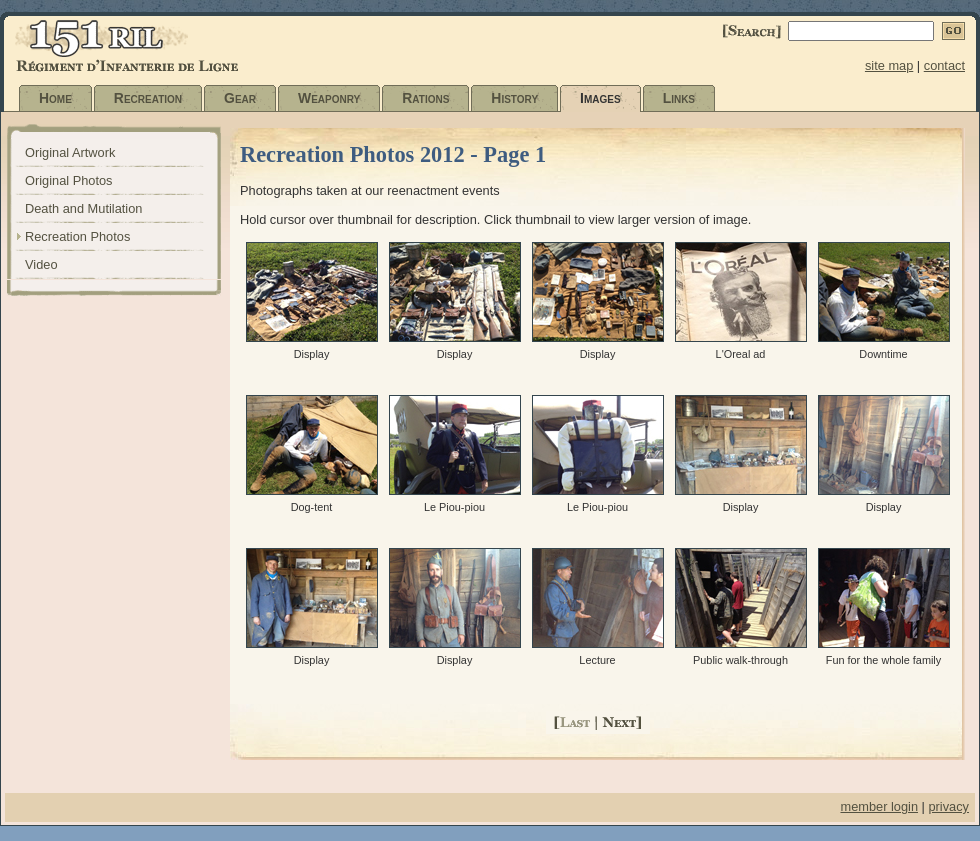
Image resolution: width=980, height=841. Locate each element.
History (514, 98)
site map (889, 65)
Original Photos (69, 180)
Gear (240, 98)
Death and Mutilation (83, 208)
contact (944, 65)
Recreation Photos (77, 236)
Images (600, 98)
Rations (425, 98)
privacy (948, 806)
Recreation (148, 98)
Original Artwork (70, 152)
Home (55, 98)
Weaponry (329, 98)
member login (879, 806)
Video (41, 264)
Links (679, 98)
